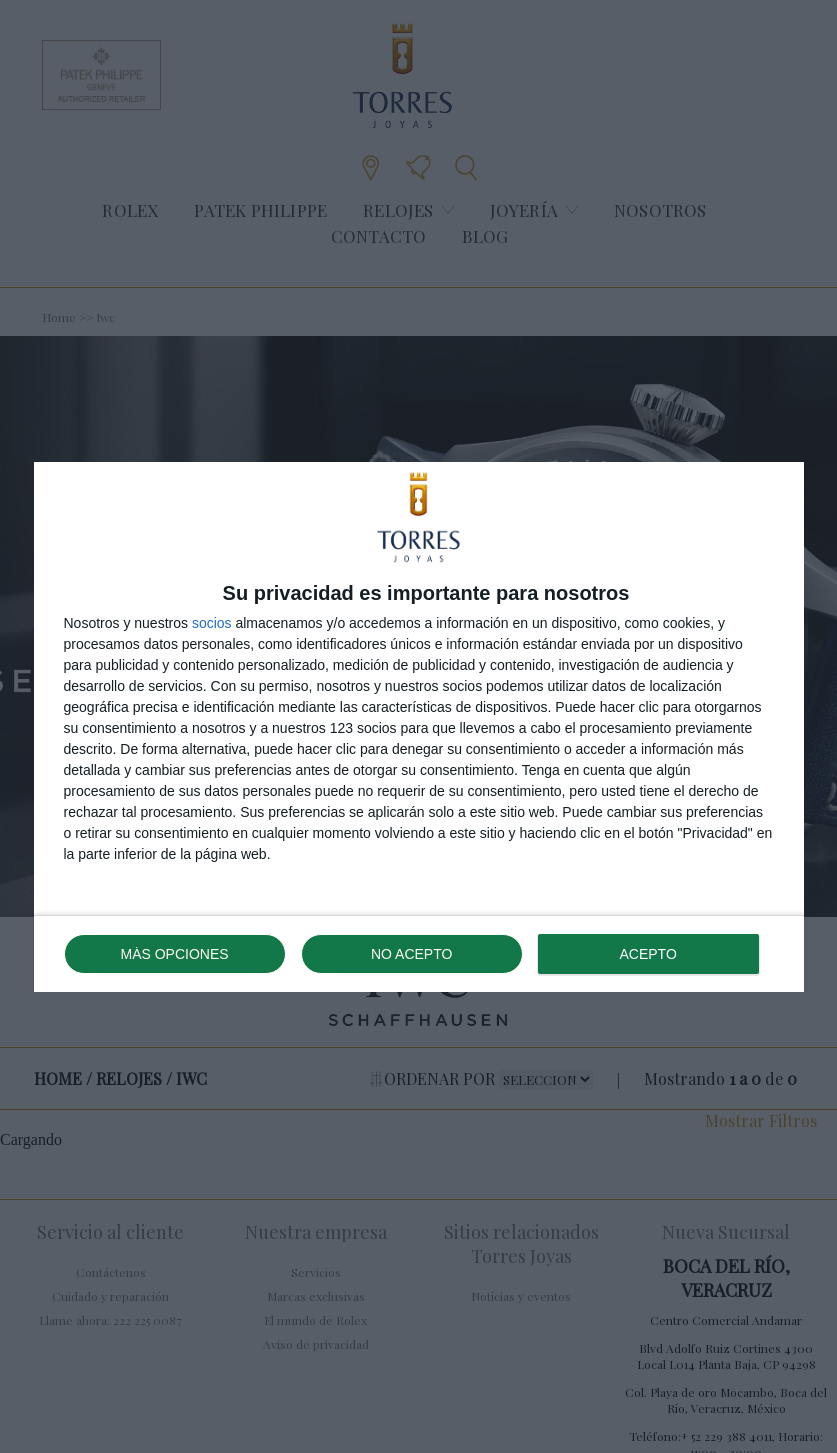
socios (212, 623)
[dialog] (419, 727)
